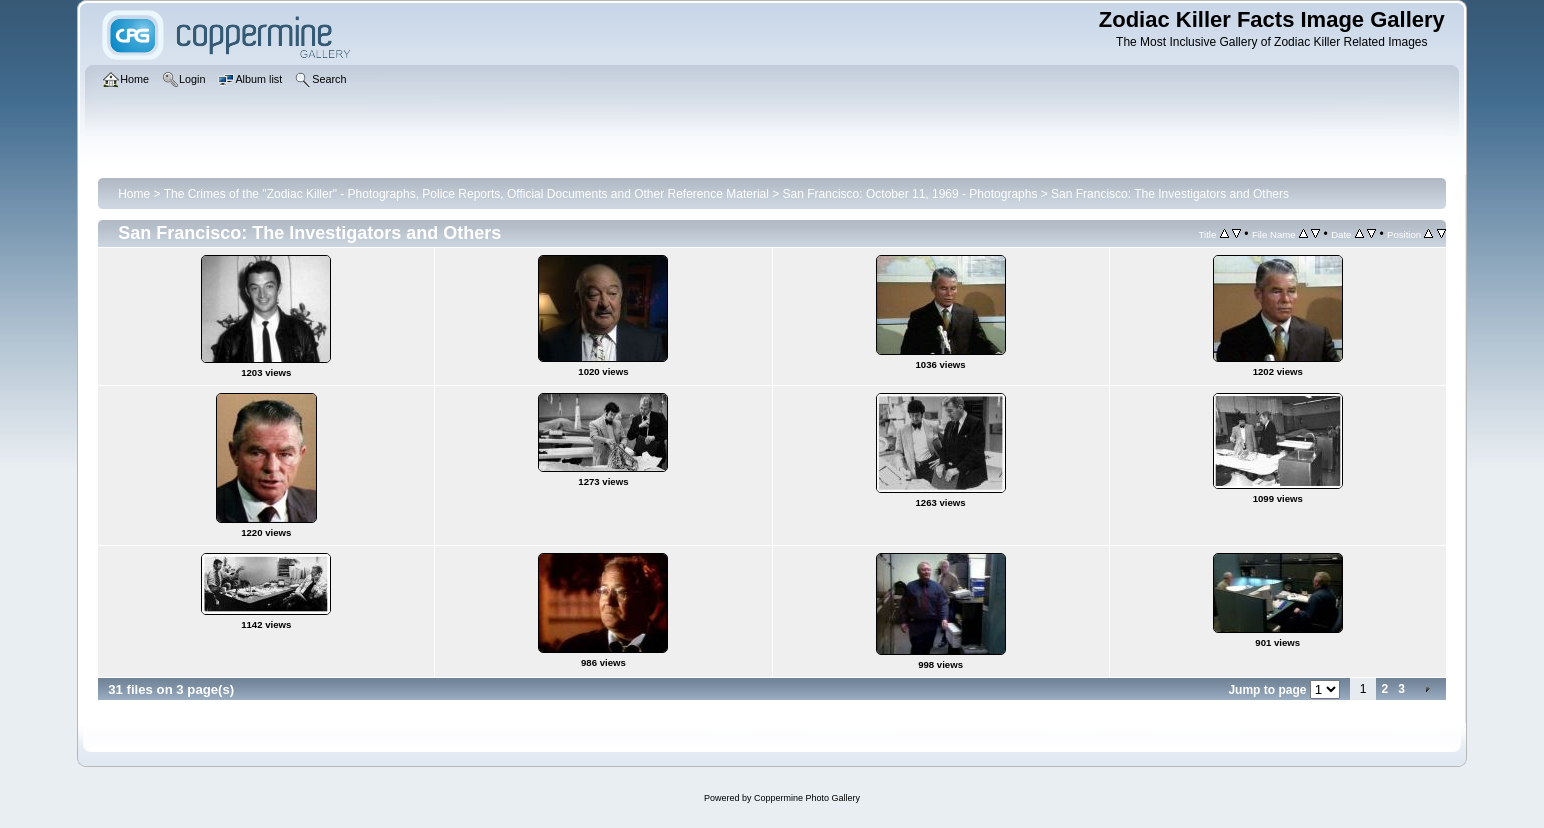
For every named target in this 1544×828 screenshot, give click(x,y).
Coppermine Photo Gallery (807, 798)
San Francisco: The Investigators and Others (1170, 194)
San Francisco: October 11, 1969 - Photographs (910, 194)
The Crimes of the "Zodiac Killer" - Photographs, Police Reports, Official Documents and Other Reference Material (466, 194)
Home (134, 194)
